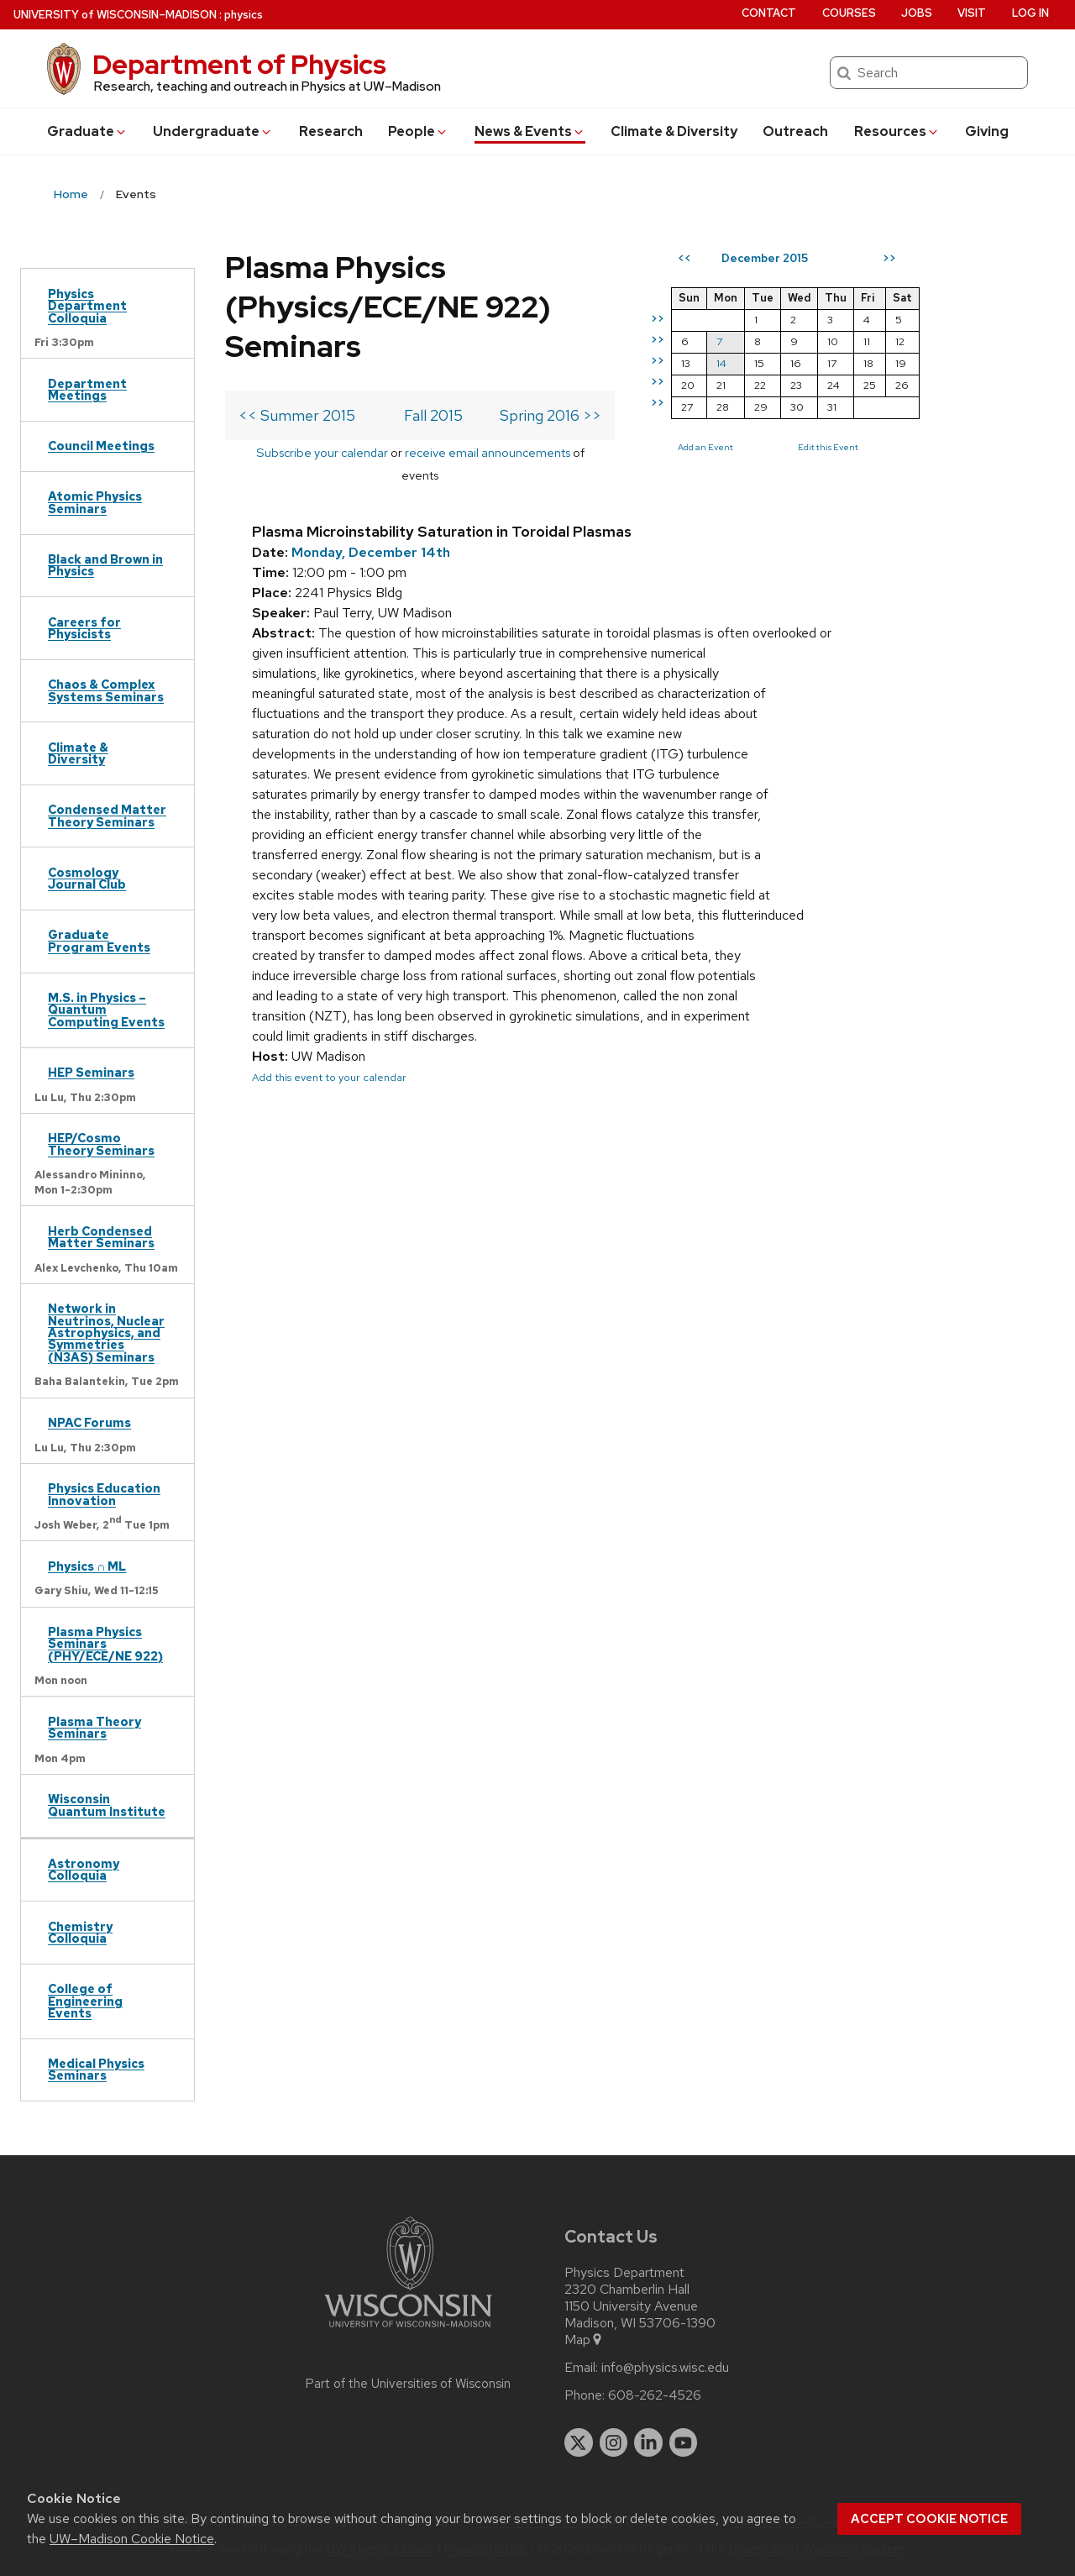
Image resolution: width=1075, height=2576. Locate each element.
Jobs (916, 13)
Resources (897, 131)
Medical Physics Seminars (96, 2069)
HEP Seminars (91, 1072)
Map (584, 2340)
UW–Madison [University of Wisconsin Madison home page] (115, 15)
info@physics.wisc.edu (665, 2367)
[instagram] (614, 2442)
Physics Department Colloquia (87, 306)
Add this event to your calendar (329, 1054)
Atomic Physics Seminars (95, 502)
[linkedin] (648, 2442)
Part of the (408, 2383)
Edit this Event (899, 447)
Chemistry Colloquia (80, 1932)
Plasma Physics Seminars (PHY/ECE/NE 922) (105, 1644)
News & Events (530, 131)
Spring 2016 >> (622, 415)
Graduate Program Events (99, 940)
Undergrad (213, 131)
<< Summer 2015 (297, 415)
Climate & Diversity (674, 131)
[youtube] (683, 2442)
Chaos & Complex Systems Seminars (106, 690)
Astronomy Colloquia (83, 1869)
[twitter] (578, 2442)
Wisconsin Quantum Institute (106, 1804)
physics (243, 15)
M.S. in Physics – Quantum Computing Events (106, 1009)
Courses (849, 13)
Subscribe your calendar (338, 452)
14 (792, 363)
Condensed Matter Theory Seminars (107, 815)
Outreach (795, 131)
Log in (1030, 13)
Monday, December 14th (370, 529)
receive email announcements (503, 452)
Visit (971, 13)
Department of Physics (239, 64)
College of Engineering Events (85, 2001)
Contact (769, 13)
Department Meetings (87, 389)
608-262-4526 (654, 2395)
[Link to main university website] (408, 2330)
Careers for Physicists (84, 628)
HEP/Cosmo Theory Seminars (101, 1143)
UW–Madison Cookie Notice (132, 2538)
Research (331, 131)
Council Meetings (101, 446)
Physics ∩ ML (87, 1566)
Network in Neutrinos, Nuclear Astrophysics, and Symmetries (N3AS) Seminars (106, 1332)
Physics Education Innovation (104, 1494)
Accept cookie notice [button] (929, 2518)
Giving (987, 131)
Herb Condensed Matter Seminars (101, 1237)
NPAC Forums (89, 1422)
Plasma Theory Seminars (94, 1727)
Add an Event (777, 447)
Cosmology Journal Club (87, 878)
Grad (87, 131)
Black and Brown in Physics (105, 565)
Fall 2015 (469, 415)
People (418, 131)
